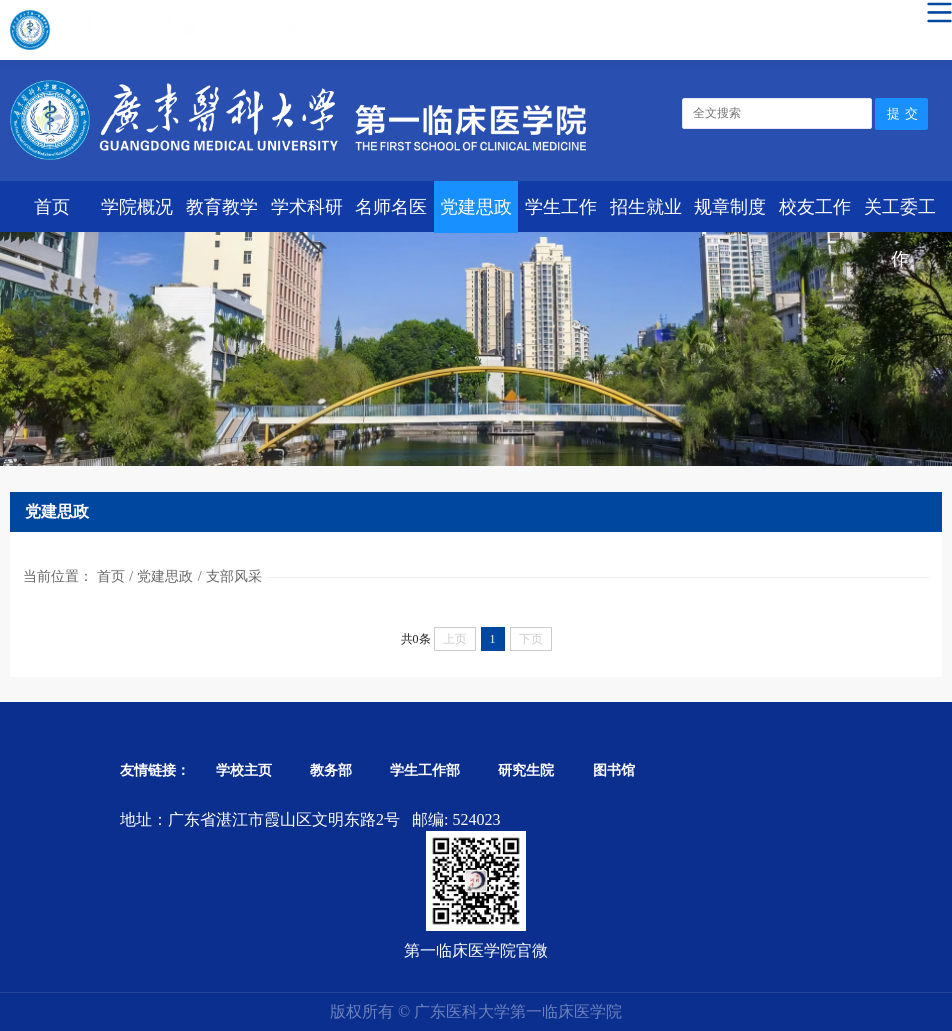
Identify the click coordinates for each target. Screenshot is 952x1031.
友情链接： (155, 770)
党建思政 (476, 207)
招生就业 (646, 207)
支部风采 (234, 576)
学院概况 (137, 207)
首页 (52, 207)
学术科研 (307, 207)
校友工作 (815, 207)
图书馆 (614, 770)
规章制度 (730, 207)
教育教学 (222, 207)
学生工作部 (425, 770)
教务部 (331, 770)
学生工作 (561, 207)
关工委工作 (900, 215)
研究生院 (526, 770)
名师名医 (391, 207)
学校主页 (244, 770)
